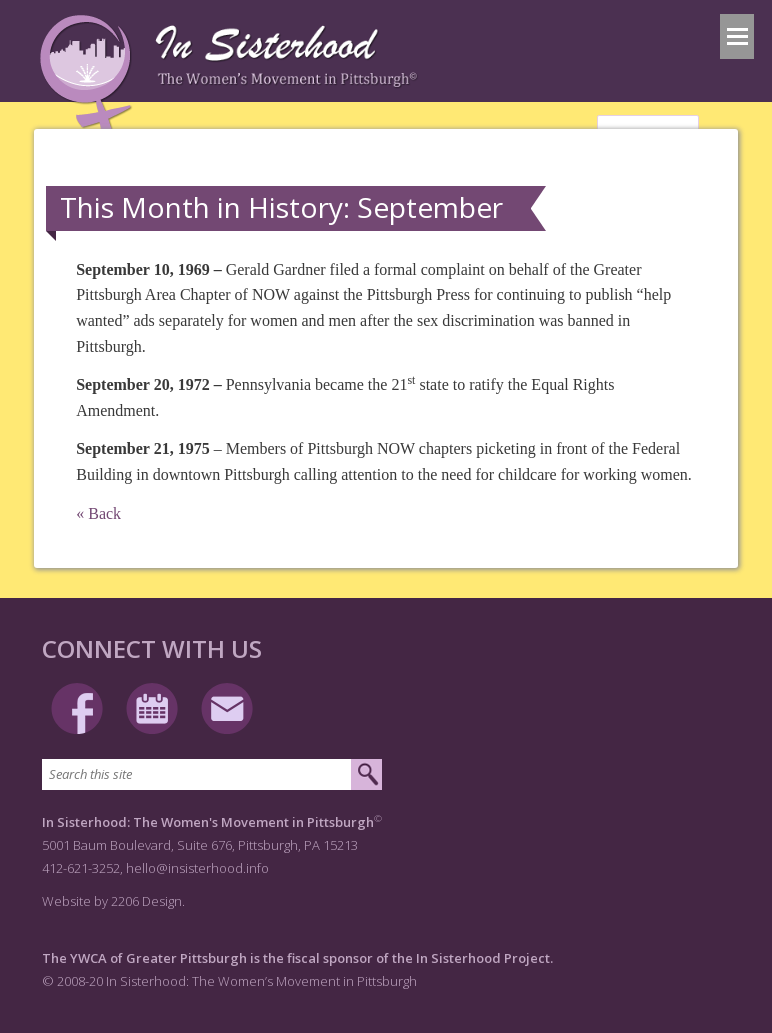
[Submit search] (366, 775)
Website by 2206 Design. (113, 901)
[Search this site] (196, 774)
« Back (98, 513)
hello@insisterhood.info (197, 868)
